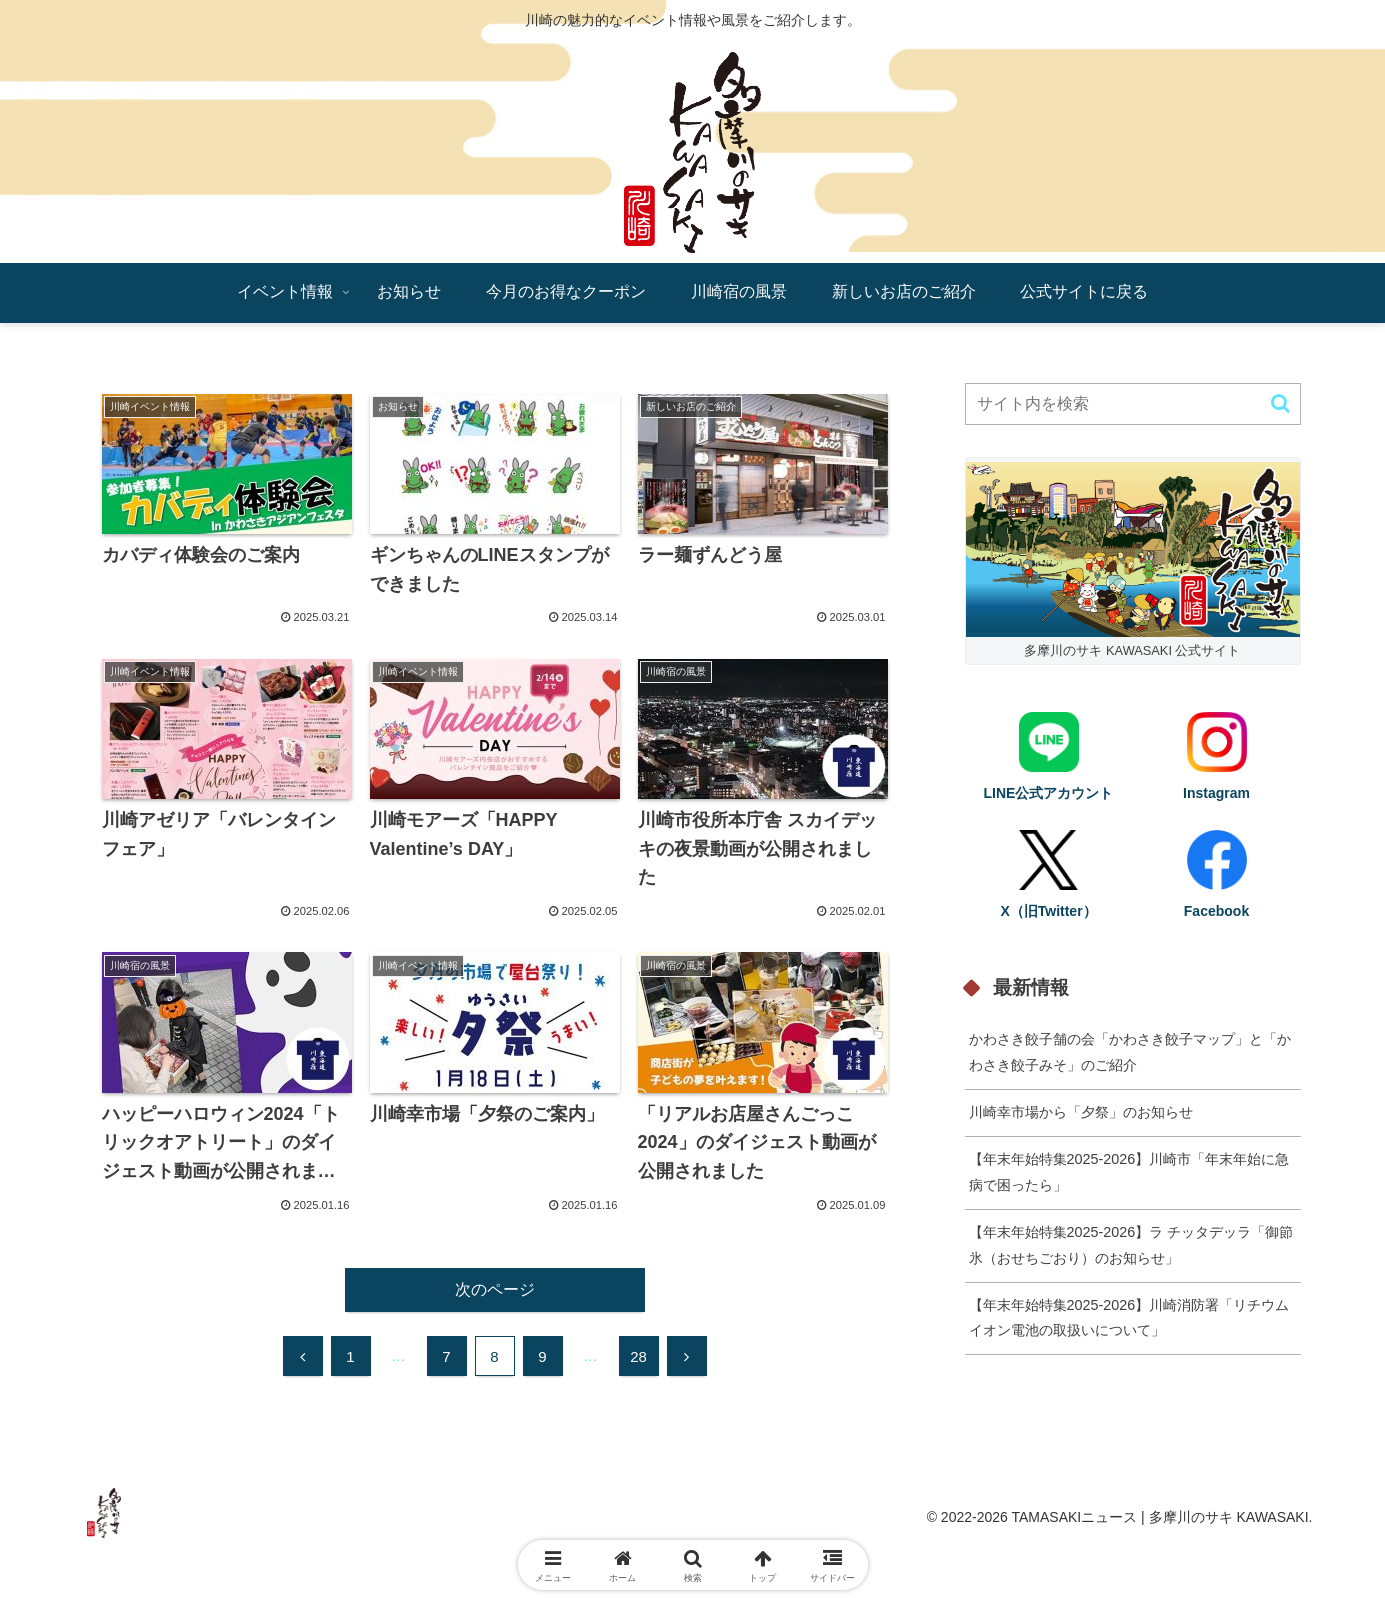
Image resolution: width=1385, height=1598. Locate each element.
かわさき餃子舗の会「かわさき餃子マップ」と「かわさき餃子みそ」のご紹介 (1130, 1052)
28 (638, 1356)
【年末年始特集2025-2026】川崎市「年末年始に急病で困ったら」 (1129, 1172)
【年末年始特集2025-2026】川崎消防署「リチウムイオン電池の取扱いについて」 (1129, 1318)
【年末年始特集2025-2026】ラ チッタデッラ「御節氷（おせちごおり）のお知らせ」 (1131, 1245)
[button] (1280, 403)
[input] (1133, 404)
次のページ (495, 1289)
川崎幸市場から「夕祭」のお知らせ (1081, 1112)
